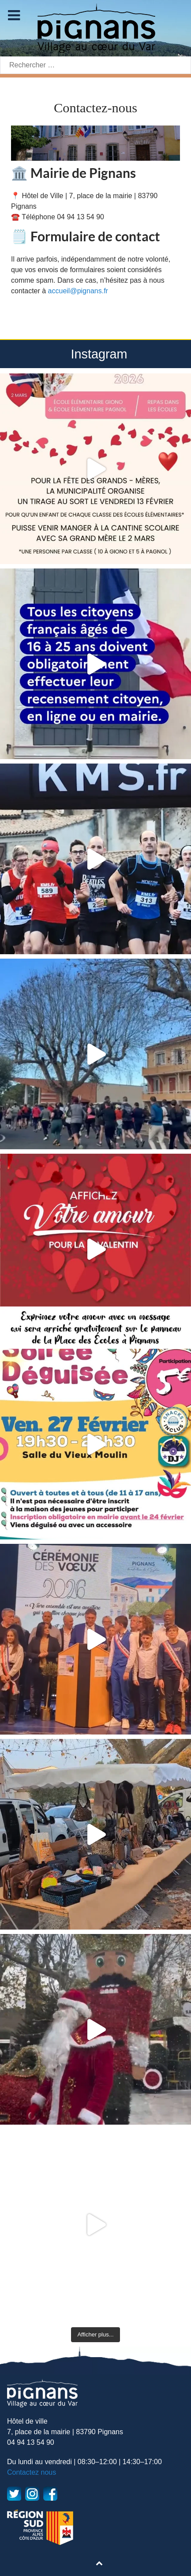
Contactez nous (31, 2472)
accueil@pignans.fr (78, 291)
